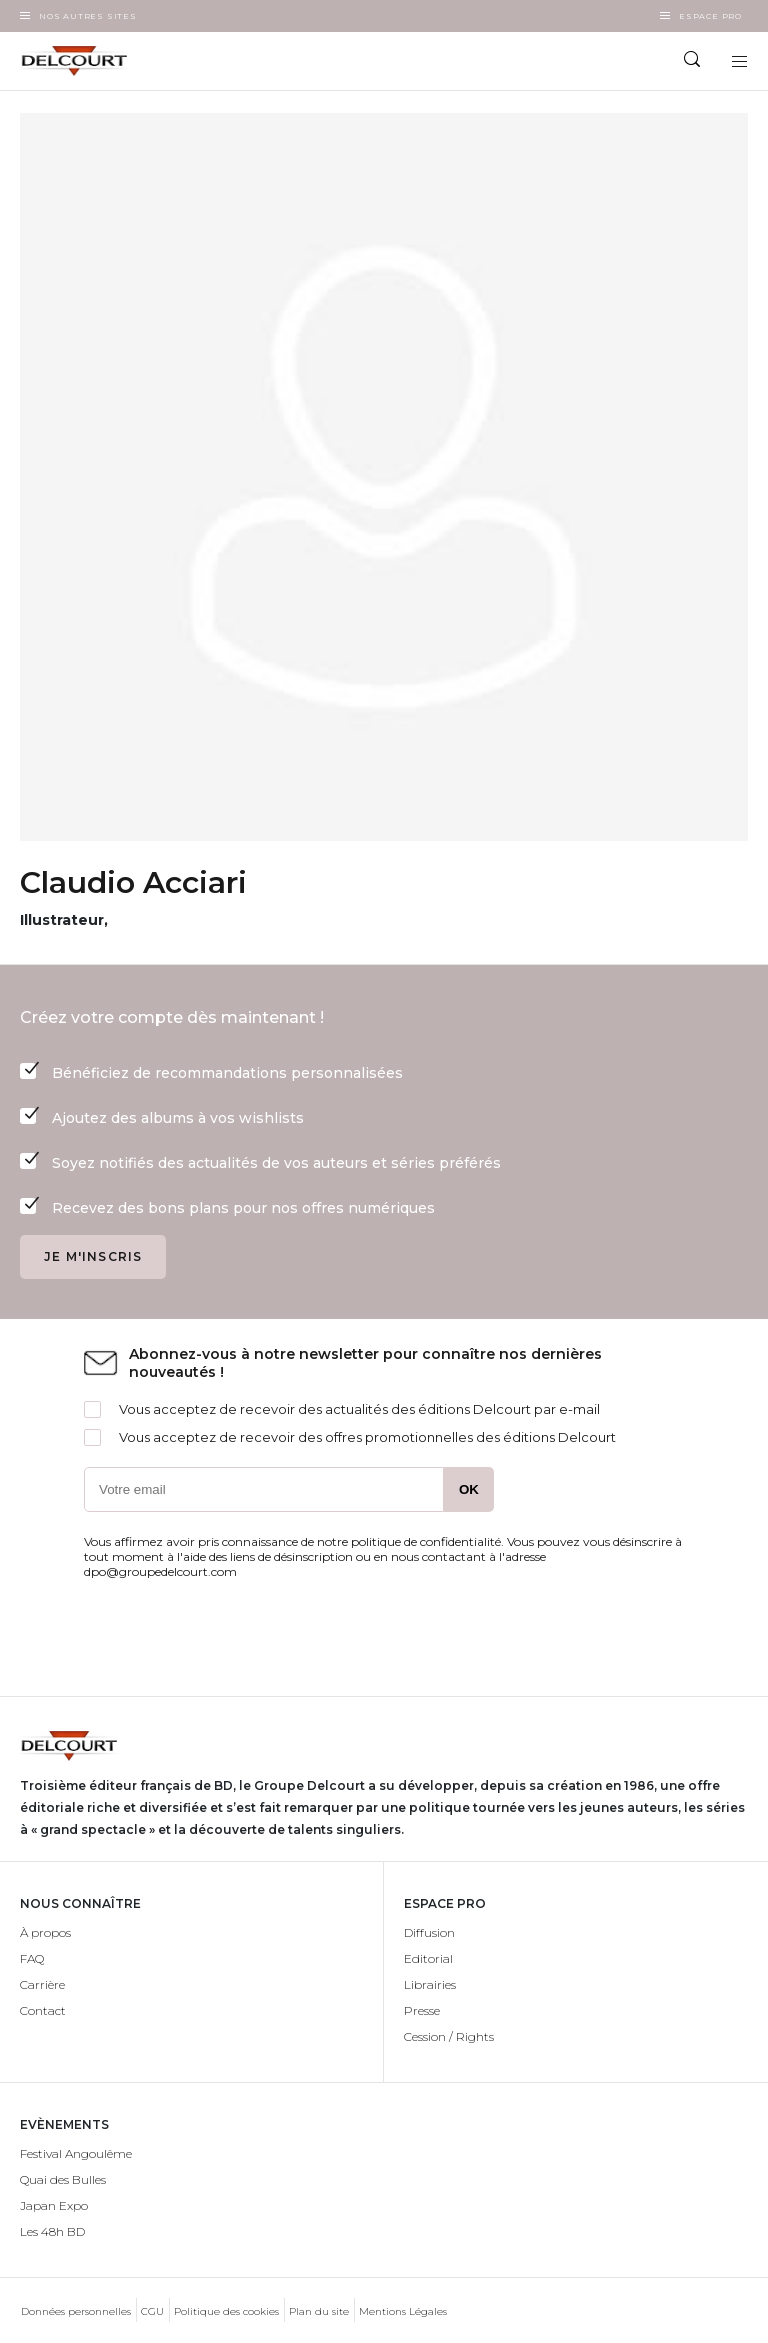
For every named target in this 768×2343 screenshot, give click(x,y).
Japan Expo (54, 2205)
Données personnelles (76, 2311)
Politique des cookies (226, 2311)
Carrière (42, 1984)
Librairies (430, 1984)
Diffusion (429, 1932)
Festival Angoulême (76, 2153)
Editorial (428, 1958)
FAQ (32, 1958)
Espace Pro (710, 16)
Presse (422, 2010)
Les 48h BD (52, 2231)
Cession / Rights (449, 2036)
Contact (43, 2010)
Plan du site (319, 2311)
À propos (45, 1932)
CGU (152, 2311)
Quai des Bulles (63, 2179)
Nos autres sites (88, 16)
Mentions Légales (403, 2311)
